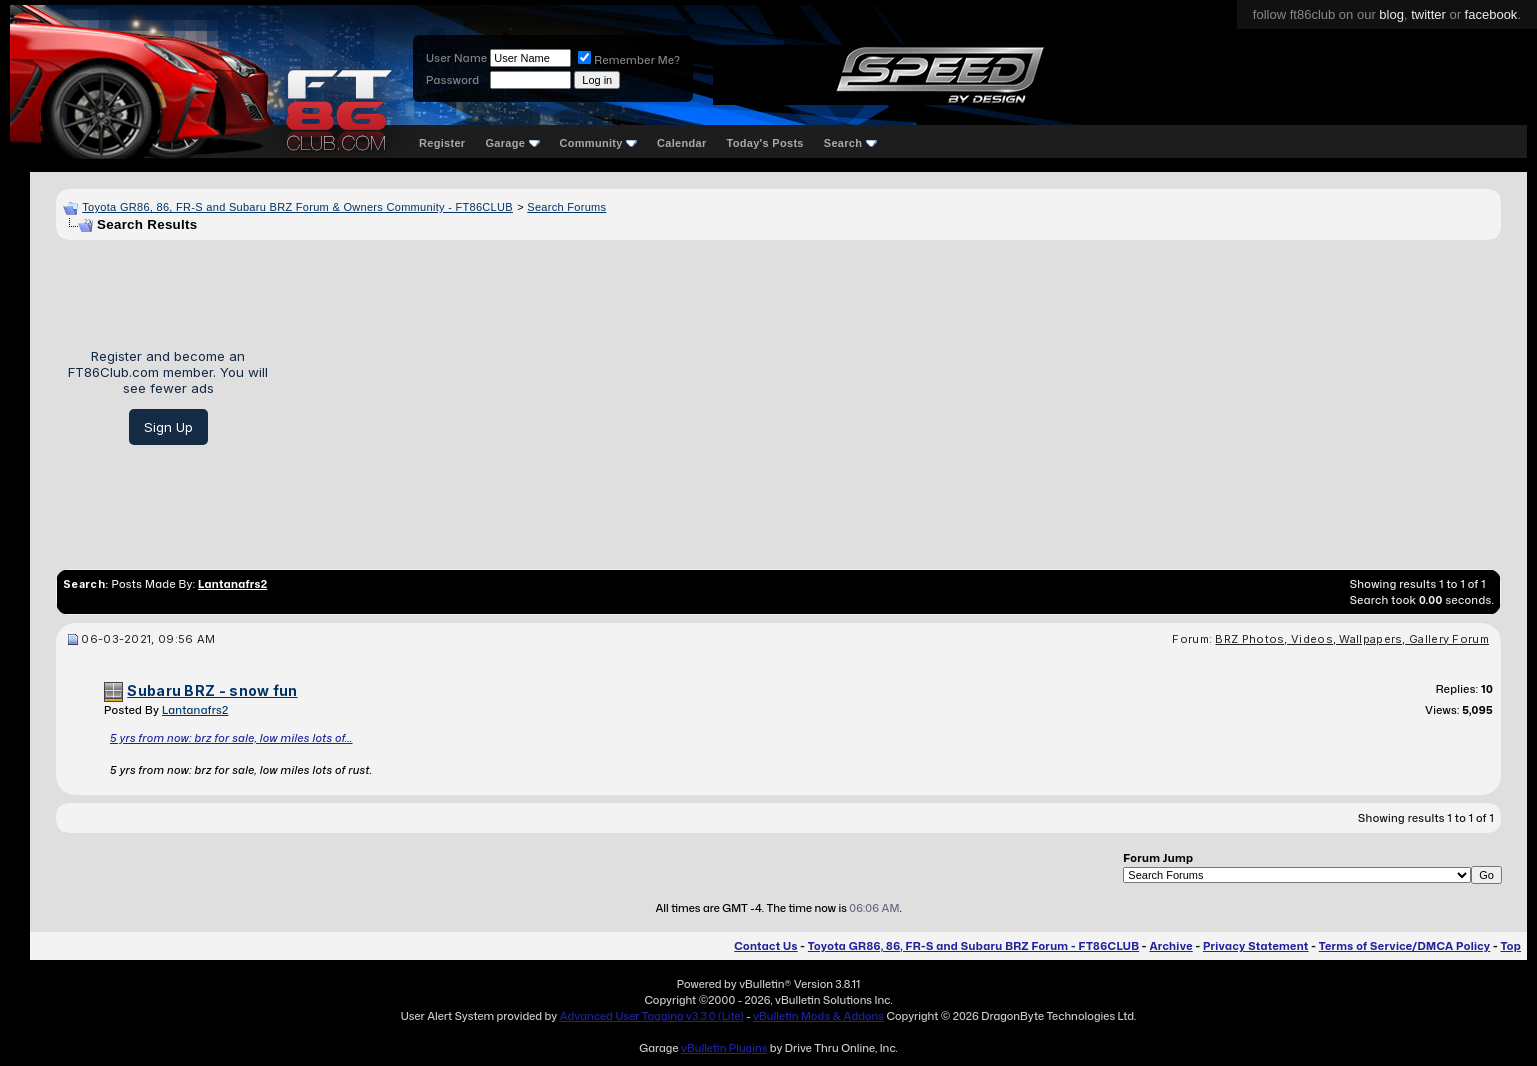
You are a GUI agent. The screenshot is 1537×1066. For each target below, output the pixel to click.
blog (1391, 14)
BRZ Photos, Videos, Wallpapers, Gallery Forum (1352, 639)
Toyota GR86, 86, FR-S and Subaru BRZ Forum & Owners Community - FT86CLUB (297, 207)
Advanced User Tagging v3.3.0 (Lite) (652, 1016)
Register (442, 143)
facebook (1491, 14)
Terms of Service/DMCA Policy (1405, 946)
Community (599, 143)
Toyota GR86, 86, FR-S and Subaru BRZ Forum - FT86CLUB (973, 946)
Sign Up (168, 427)
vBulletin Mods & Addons (818, 1016)
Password (452, 80)
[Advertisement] (892, 397)
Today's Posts (765, 143)
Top (1511, 946)
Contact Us (765, 946)
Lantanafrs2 (195, 710)
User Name (456, 58)
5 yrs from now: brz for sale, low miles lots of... (231, 738)
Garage (512, 143)
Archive (1170, 946)
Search (850, 143)
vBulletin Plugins (724, 1048)
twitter (1428, 14)
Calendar (681, 143)
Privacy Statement (1256, 946)
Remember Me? (629, 60)
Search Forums (566, 207)
